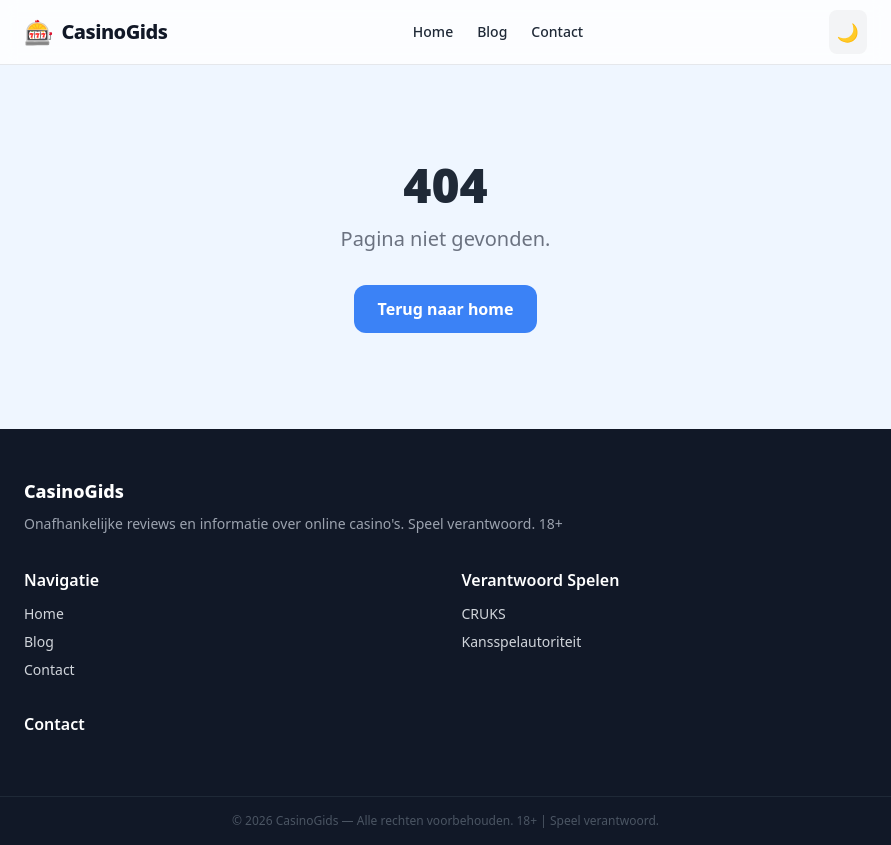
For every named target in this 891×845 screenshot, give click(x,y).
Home (433, 31)
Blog (492, 31)
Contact (557, 31)
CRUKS (484, 613)
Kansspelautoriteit (522, 641)
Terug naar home (446, 309)
